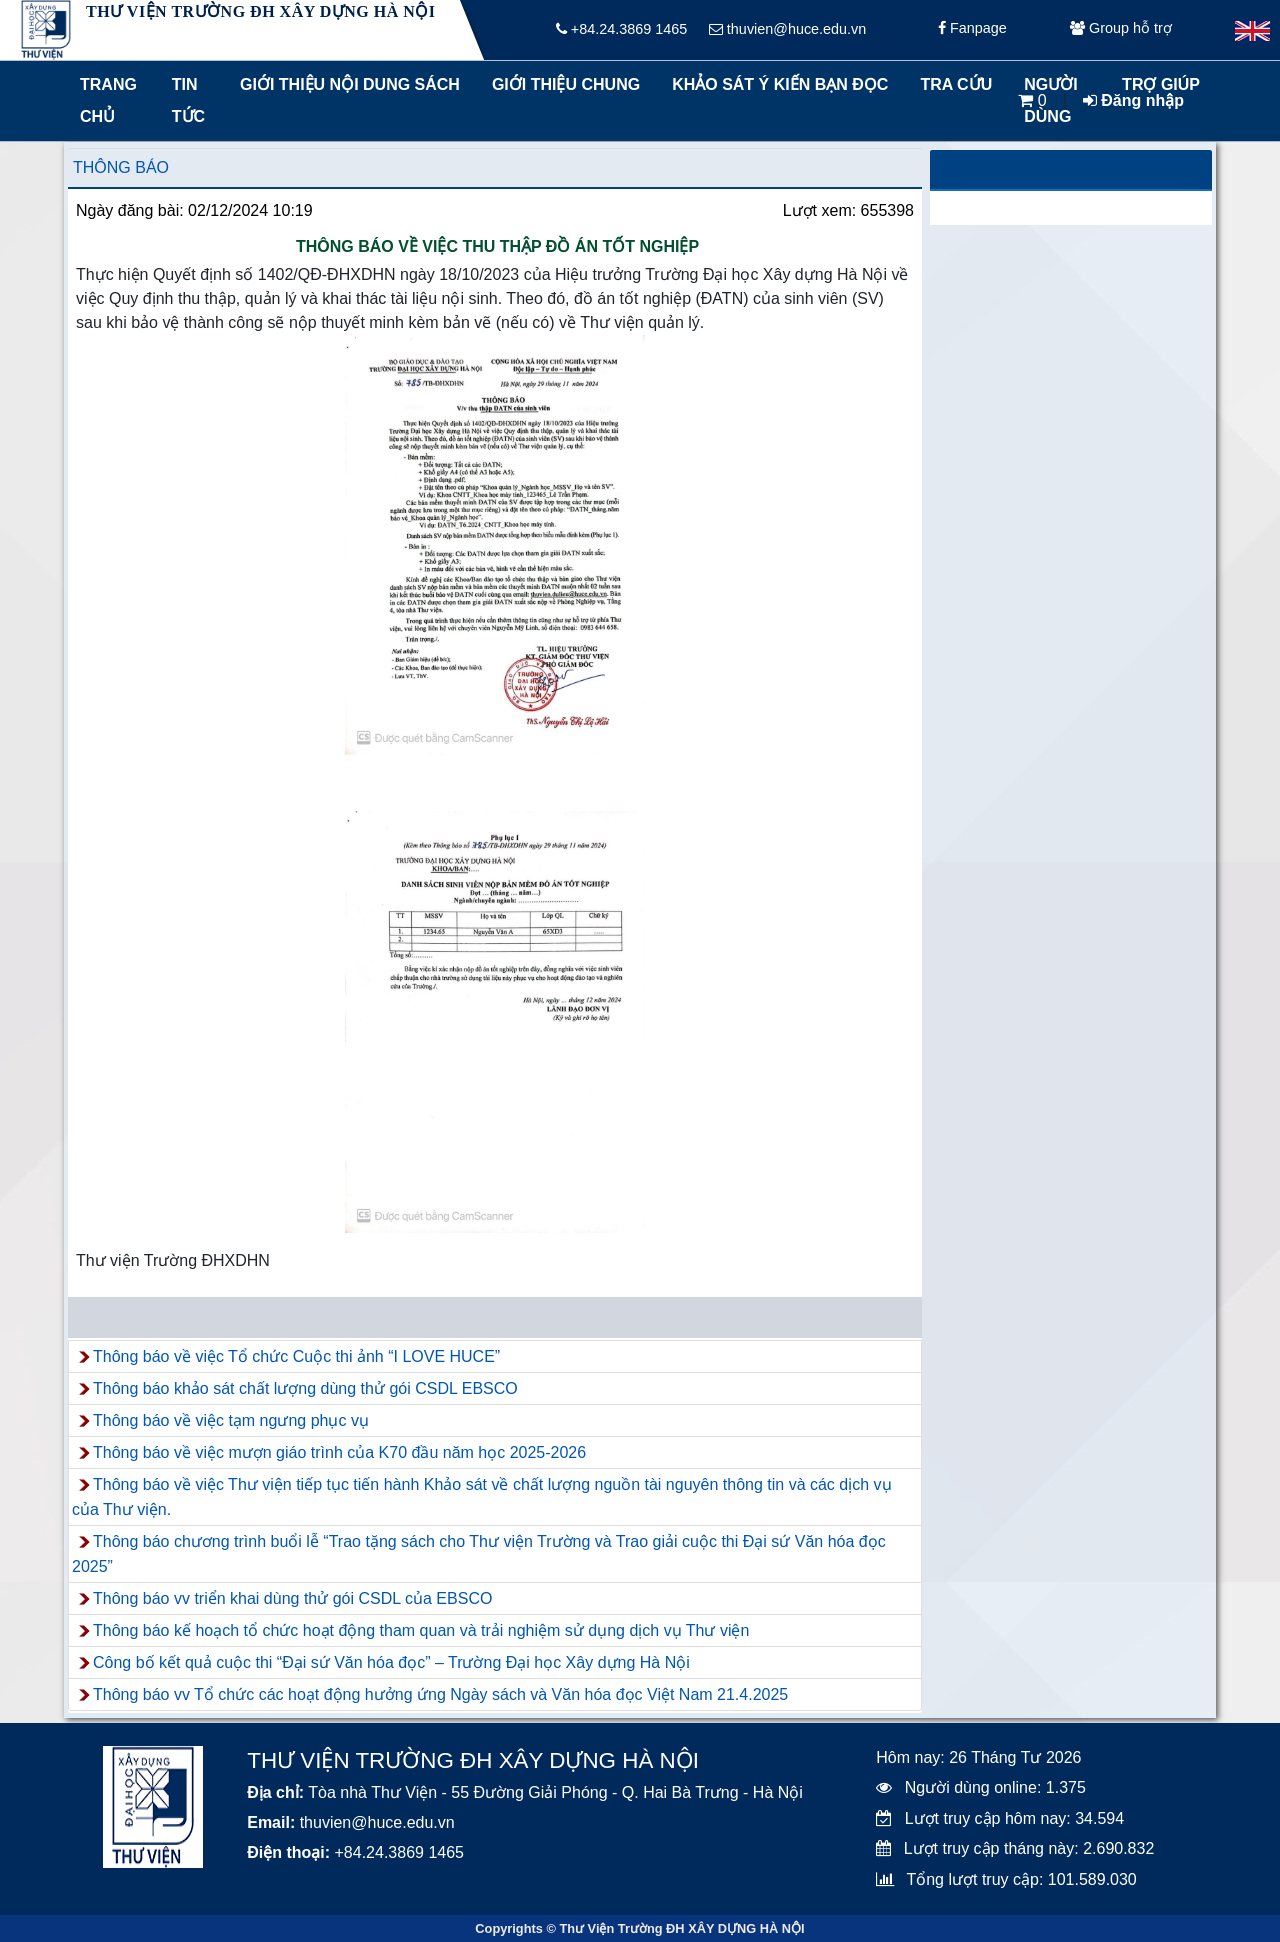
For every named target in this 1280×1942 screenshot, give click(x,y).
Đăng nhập (1133, 100)
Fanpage (972, 30)
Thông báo (121, 167)
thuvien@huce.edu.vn (787, 30)
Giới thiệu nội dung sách (345, 84)
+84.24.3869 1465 (621, 30)
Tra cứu (956, 84)
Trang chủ (108, 100)
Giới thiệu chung (565, 84)
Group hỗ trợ (1121, 30)
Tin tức (188, 100)
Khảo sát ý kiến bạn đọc (775, 84)
